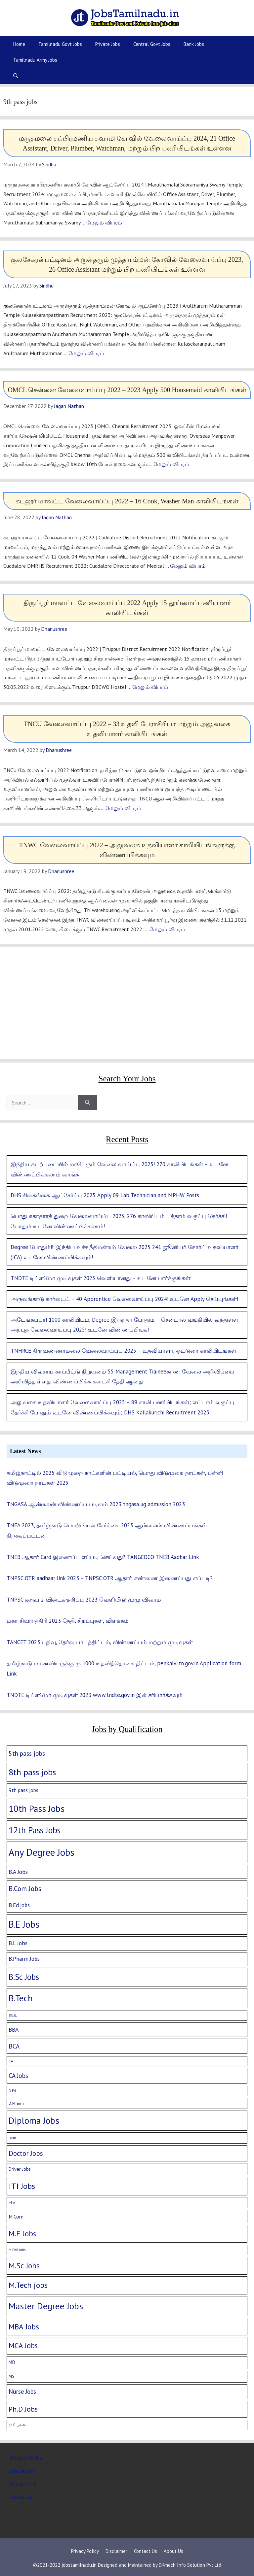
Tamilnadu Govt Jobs (60, 44)
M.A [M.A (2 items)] (12, 2202)
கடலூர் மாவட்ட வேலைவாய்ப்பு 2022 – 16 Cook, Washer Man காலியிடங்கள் (127, 501)
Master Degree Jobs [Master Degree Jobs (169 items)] (46, 2306)
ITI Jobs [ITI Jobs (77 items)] (22, 2186)
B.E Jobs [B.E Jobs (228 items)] (24, 1924)
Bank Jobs (194, 44)
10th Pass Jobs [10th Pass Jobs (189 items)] (36, 1808)
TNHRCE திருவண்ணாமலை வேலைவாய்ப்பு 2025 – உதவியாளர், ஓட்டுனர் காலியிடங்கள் (123, 1350)
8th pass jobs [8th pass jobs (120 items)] (32, 1772)
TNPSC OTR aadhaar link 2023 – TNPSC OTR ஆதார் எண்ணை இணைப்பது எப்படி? (110, 1578)
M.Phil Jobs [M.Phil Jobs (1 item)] (17, 2250)
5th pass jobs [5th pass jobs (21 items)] (27, 1753)
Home (19, 44)
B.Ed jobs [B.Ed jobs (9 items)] (19, 1905)
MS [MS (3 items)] (11, 2376)
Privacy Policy (26, 2458)
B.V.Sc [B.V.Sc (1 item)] (13, 2015)
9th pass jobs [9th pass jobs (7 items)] (23, 1790)
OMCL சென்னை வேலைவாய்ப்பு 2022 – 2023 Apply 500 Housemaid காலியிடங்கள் (127, 389)
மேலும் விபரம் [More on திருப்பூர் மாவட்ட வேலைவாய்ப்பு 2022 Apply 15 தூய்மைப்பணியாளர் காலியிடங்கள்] (150, 687)
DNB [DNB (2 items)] (12, 2137)
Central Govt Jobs (151, 44)
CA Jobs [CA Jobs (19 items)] (18, 2076)
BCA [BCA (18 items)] (14, 2046)
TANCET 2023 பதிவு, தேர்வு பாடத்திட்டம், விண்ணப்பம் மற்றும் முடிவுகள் (100, 1642)
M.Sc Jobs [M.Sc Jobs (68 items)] (24, 2265)
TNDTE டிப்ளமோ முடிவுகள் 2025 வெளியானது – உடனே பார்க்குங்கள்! (101, 1278)
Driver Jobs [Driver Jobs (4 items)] (20, 2169)
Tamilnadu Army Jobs (35, 60)
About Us (21, 2496)
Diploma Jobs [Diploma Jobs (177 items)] (34, 2120)
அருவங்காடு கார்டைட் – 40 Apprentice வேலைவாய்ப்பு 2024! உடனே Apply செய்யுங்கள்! (124, 1299)
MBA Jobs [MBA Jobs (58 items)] (24, 2326)
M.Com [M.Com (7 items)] (16, 2216)
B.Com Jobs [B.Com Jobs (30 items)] (25, 1888)
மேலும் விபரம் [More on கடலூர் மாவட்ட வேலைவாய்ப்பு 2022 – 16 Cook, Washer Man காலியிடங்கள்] (188, 565)
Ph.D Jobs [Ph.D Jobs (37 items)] (23, 2409)
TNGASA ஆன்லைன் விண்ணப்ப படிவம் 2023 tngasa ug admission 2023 (96, 1504)
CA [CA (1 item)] (11, 2061)
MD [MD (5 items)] (12, 2362)
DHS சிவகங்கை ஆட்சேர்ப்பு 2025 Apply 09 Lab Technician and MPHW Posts (105, 1195)
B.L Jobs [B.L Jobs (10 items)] (18, 1943)
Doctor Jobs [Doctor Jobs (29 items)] (26, 2153)
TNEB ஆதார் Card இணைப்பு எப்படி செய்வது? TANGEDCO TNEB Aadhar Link (103, 1557)
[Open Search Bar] (16, 76)
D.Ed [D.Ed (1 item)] (12, 2090)
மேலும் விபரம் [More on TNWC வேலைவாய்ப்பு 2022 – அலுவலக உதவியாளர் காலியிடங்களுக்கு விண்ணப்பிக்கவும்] (167, 929)
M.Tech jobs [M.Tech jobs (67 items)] (28, 2285)
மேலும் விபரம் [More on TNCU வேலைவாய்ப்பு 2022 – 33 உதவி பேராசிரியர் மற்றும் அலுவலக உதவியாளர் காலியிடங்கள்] (123, 808)
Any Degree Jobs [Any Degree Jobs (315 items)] (41, 1852)
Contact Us (23, 2484)
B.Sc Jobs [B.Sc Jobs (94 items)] (24, 1977)
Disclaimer (22, 2471)
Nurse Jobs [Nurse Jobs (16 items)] (22, 2391)
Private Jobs (107, 44)
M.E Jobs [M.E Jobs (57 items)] (22, 2233)
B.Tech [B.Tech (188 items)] (21, 1998)
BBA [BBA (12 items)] (14, 2029)
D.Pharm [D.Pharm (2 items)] (16, 2103)
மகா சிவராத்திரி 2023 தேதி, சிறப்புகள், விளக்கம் (68, 1620)
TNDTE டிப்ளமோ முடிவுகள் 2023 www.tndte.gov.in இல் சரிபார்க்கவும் (95, 1695)
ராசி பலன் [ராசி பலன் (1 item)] (17, 2425)
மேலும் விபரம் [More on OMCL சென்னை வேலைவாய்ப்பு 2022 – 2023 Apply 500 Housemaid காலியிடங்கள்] (171, 464)
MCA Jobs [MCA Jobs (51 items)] (23, 2345)
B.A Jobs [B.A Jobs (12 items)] (18, 1872)
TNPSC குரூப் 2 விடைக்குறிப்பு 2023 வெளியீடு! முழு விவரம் (84, 1599)
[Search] (87, 1102)
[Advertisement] (127, 1003)
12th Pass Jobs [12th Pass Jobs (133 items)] (35, 1830)
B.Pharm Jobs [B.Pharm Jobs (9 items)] (24, 1958)
